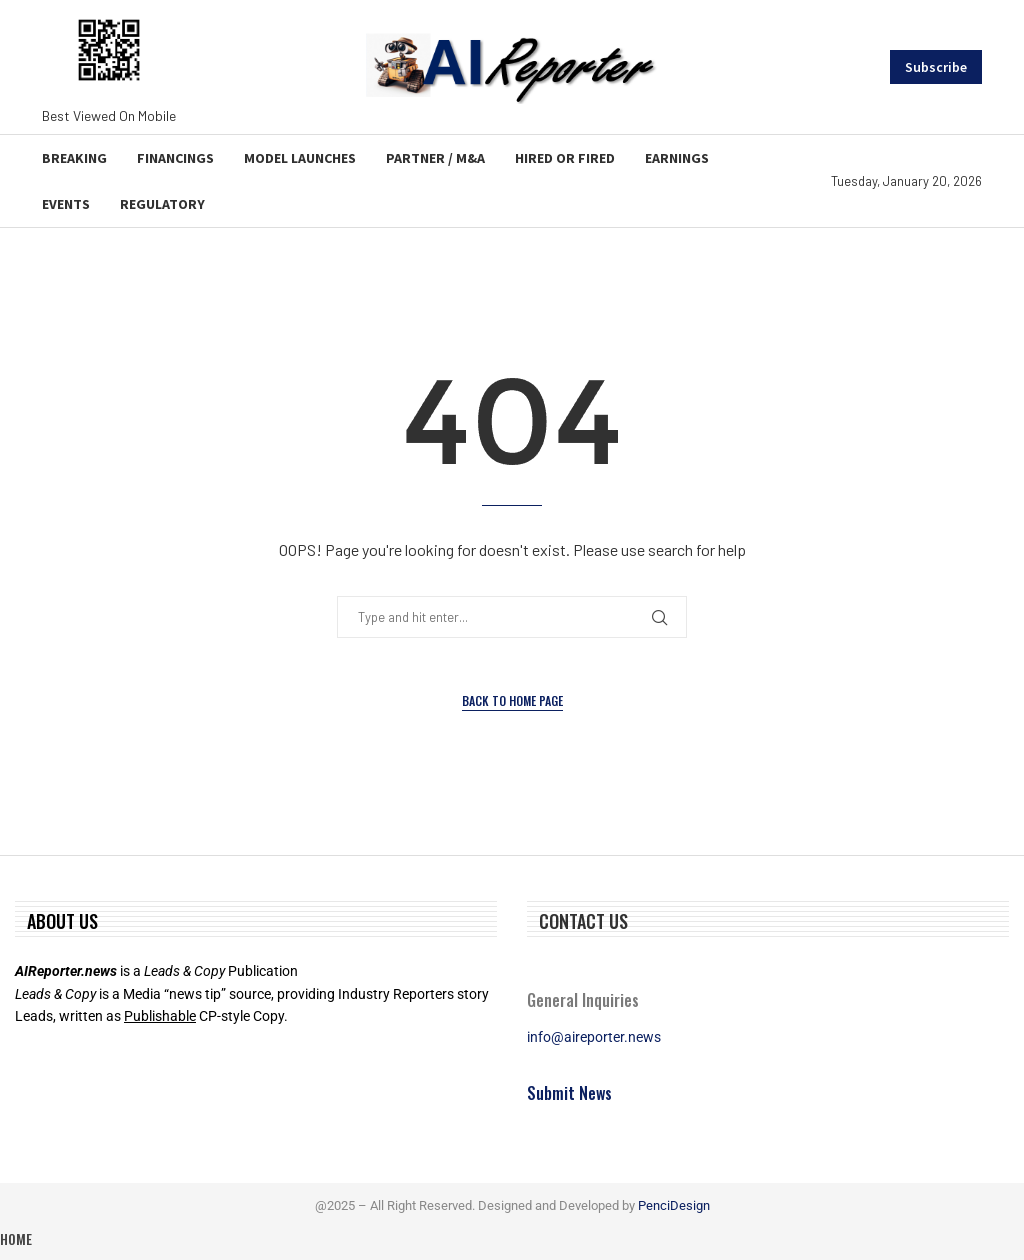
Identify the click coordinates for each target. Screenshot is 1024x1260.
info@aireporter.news (594, 1037)
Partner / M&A (435, 158)
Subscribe (936, 67)
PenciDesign (674, 1205)
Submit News (569, 1093)
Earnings (677, 158)
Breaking (74, 158)
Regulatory (162, 204)
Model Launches (300, 158)
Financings (175, 158)
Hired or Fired (565, 158)
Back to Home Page (512, 700)
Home (16, 1238)
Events (66, 204)
